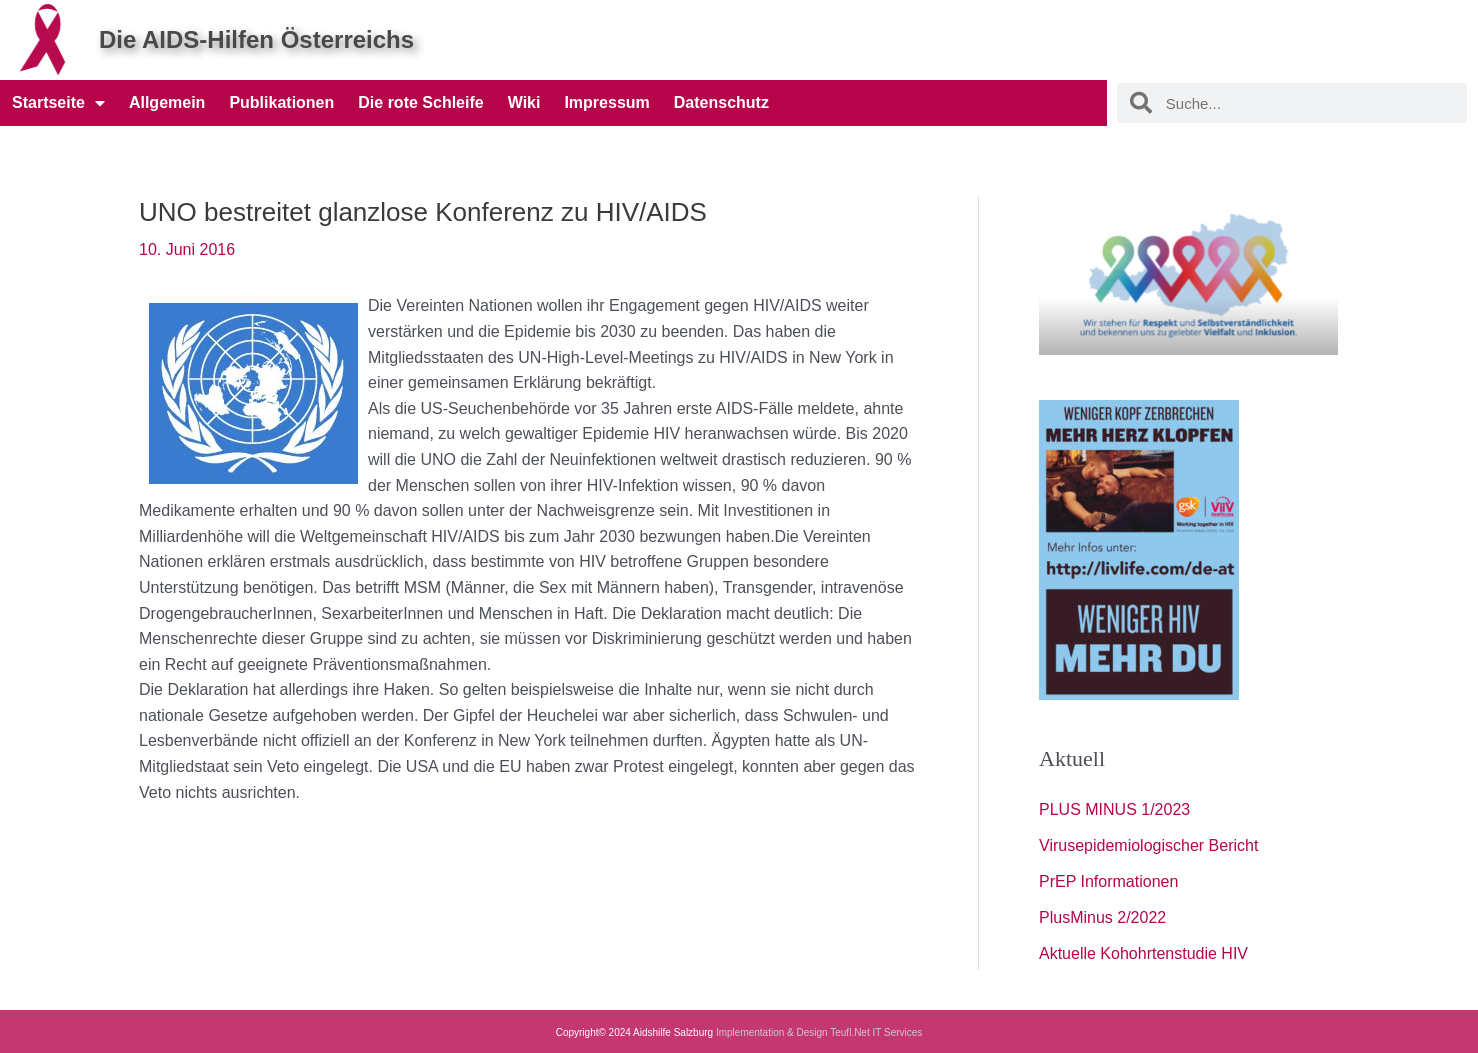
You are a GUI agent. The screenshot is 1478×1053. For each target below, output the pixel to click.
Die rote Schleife (420, 102)
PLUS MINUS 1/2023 (1114, 809)
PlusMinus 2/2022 (1102, 917)
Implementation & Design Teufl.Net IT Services (819, 1032)
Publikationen (281, 102)
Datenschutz (721, 102)
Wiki (524, 102)
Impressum (606, 102)
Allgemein (167, 102)
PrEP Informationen (1108, 881)
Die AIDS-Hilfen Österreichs (256, 39)
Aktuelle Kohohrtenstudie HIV (1143, 953)
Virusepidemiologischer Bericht (1148, 845)
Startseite (58, 103)
